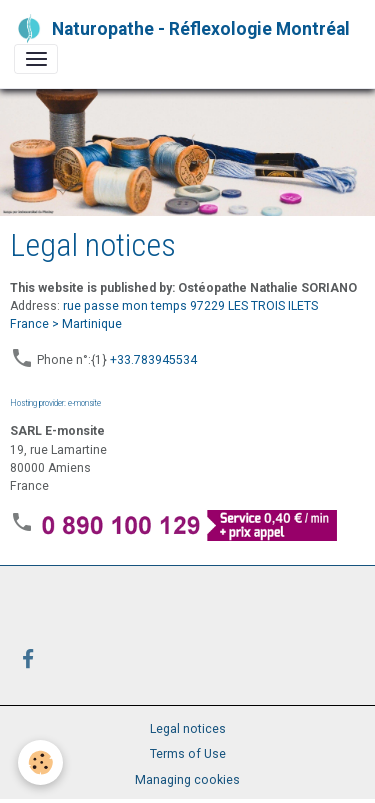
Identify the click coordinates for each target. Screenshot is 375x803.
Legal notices (188, 729)
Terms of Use (188, 754)
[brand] (180, 29)
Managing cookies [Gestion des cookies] (187, 780)
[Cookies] (40, 762)
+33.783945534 (153, 360)
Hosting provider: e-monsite (55, 402)
